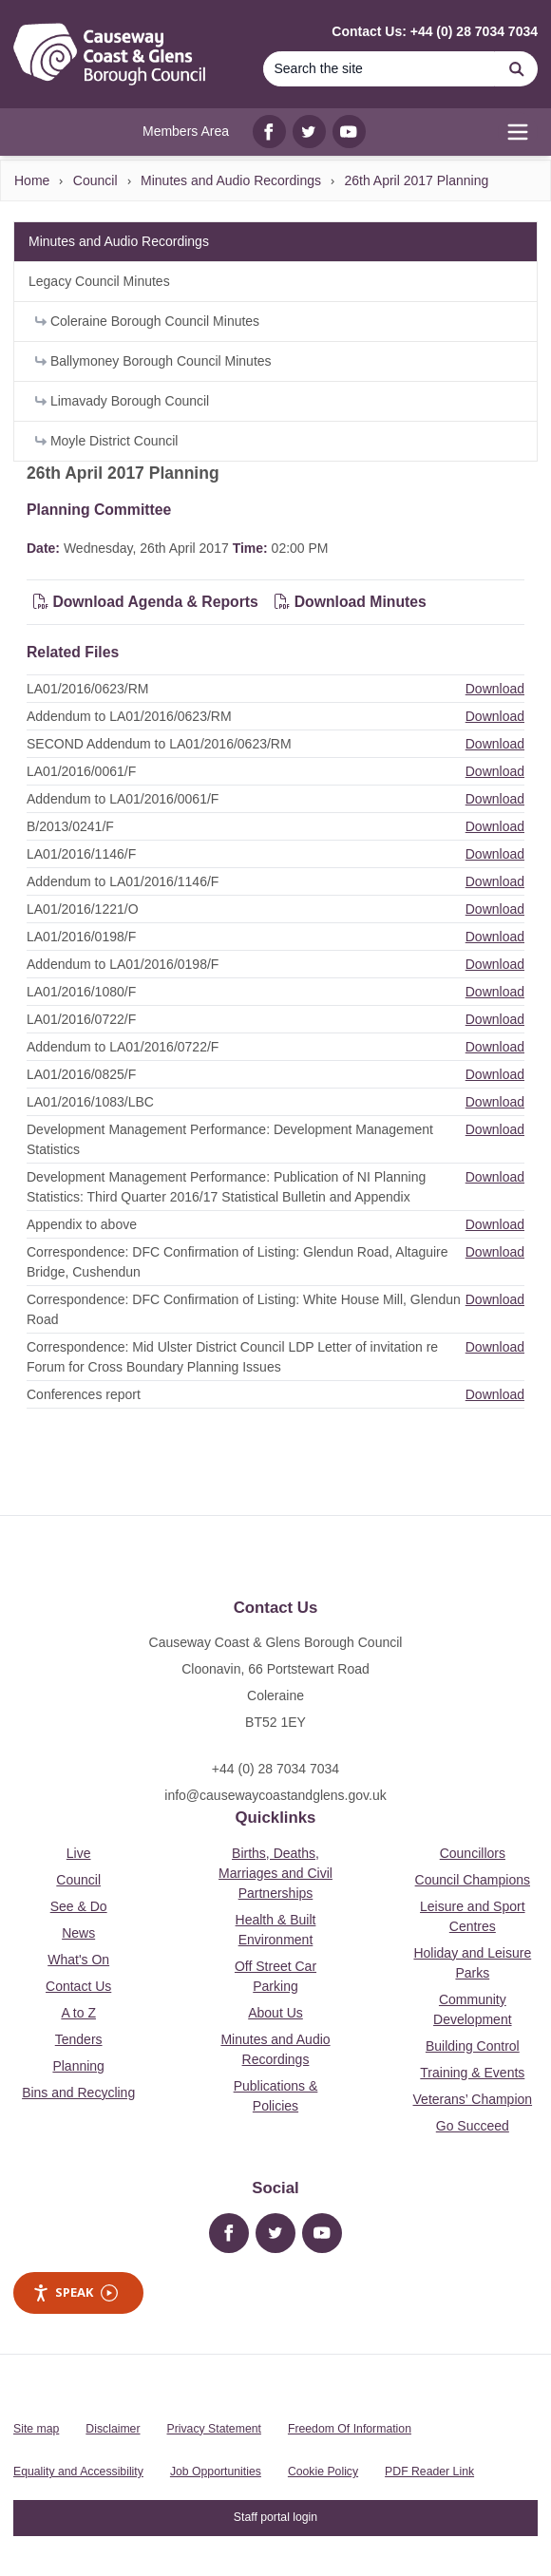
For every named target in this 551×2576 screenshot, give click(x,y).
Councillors (472, 1853)
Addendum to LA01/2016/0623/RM (129, 716)
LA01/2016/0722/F (81, 1019)
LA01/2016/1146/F (81, 854)
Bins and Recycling (78, 2092)
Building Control (473, 2046)
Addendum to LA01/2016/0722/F (122, 1046)
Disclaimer (113, 2428)
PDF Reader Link (429, 2471)
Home (31, 180)
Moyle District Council (106, 440)
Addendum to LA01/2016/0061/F (122, 798)
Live (78, 1853)
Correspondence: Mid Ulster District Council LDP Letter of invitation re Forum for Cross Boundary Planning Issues (232, 1356)
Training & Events (472, 2072)
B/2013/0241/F (70, 826)
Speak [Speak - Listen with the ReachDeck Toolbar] (75, 2292)
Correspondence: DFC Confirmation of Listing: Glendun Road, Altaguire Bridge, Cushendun (237, 1261)
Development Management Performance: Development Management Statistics (230, 1139)
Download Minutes (351, 602)
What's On (78, 1959)
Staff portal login (275, 2517)
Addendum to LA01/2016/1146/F (122, 881)
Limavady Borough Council (122, 400)
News (78, 1933)
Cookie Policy (323, 2471)
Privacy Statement (214, 2428)
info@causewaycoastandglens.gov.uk (275, 1795)
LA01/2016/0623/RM (87, 688)
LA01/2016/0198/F (81, 936)
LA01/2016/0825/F (81, 1074)
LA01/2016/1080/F (81, 991)
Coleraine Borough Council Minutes (147, 321)
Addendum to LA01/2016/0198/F (122, 964)
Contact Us (78, 1986)
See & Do (78, 1906)
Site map (36, 2428)
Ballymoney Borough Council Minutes (153, 361)
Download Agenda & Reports (145, 602)
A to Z (78, 2012)
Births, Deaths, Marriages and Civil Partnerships (275, 1873)
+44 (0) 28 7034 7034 (275, 1768)
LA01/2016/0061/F (81, 771)
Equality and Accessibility (78, 2471)
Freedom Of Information (349, 2428)
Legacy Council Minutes (99, 281)
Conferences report (84, 1394)
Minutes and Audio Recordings (231, 180)
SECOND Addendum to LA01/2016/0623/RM (159, 743)
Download (495, 688)
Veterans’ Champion (473, 2099)
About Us (275, 2012)
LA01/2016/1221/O (83, 909)
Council (95, 180)
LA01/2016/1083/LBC (90, 1101)
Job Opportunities (215, 2471)
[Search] (379, 68)
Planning (78, 2066)
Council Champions (472, 1879)
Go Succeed (472, 2125)
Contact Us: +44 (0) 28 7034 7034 (435, 31)
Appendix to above (82, 1224)
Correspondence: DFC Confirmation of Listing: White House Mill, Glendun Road (244, 1309)
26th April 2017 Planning (416, 180)
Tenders (79, 2039)
